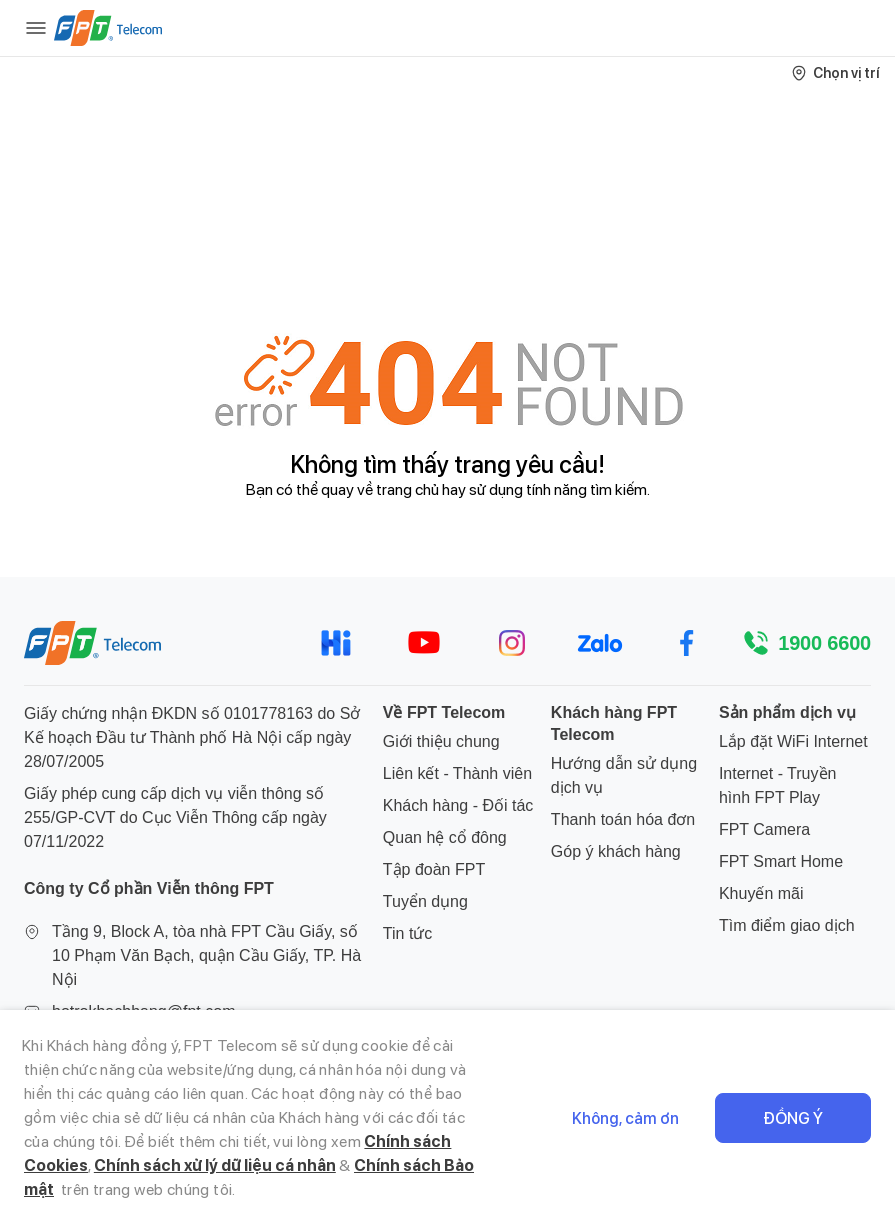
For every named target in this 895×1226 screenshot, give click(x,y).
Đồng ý (793, 1118)
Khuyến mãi (761, 893)
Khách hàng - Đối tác (458, 805)
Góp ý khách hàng (616, 851)
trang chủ (407, 489)
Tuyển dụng (425, 901)
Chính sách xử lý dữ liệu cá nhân (215, 1165)
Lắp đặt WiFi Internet (793, 741)
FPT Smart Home (781, 861)
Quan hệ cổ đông (445, 837)
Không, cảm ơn (625, 1118)
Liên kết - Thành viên (457, 773)
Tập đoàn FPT (434, 869)
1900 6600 (824, 643)
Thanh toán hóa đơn (623, 819)
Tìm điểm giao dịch (787, 925)
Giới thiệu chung (441, 741)
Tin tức (408, 933)
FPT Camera (764, 829)
